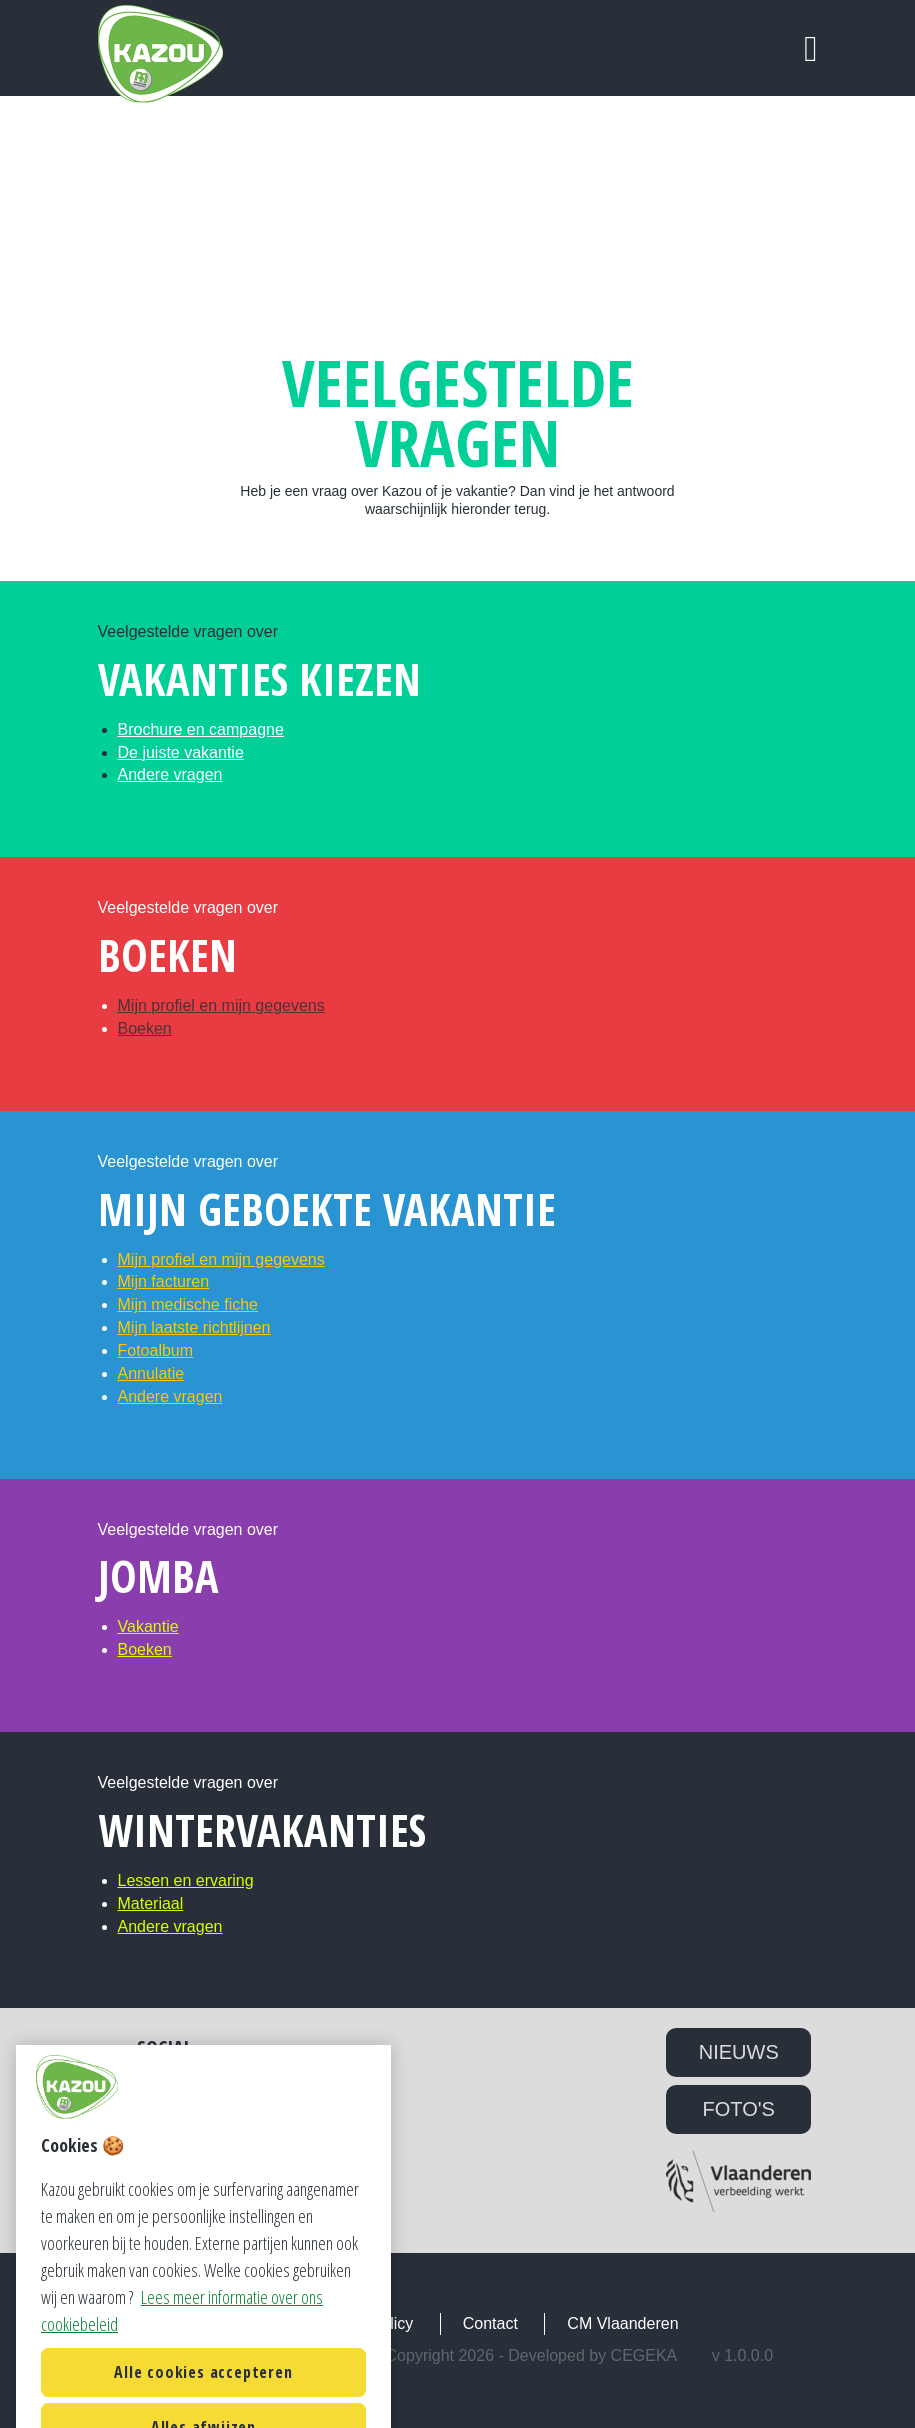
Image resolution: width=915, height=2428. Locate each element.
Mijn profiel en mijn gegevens (221, 1005)
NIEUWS (739, 2052)
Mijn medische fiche (188, 1304)
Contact (490, 2323)
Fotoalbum (156, 1350)
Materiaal (151, 1903)
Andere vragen (170, 774)
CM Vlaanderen (622, 2323)
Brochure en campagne (201, 729)
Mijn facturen (164, 1281)
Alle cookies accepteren (203, 2391)
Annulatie (151, 1373)
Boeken (145, 1028)
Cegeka (644, 2355)
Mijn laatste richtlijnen (194, 1327)
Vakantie (148, 1626)
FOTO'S (739, 2109)
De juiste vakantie (181, 752)
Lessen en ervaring (186, 1880)
